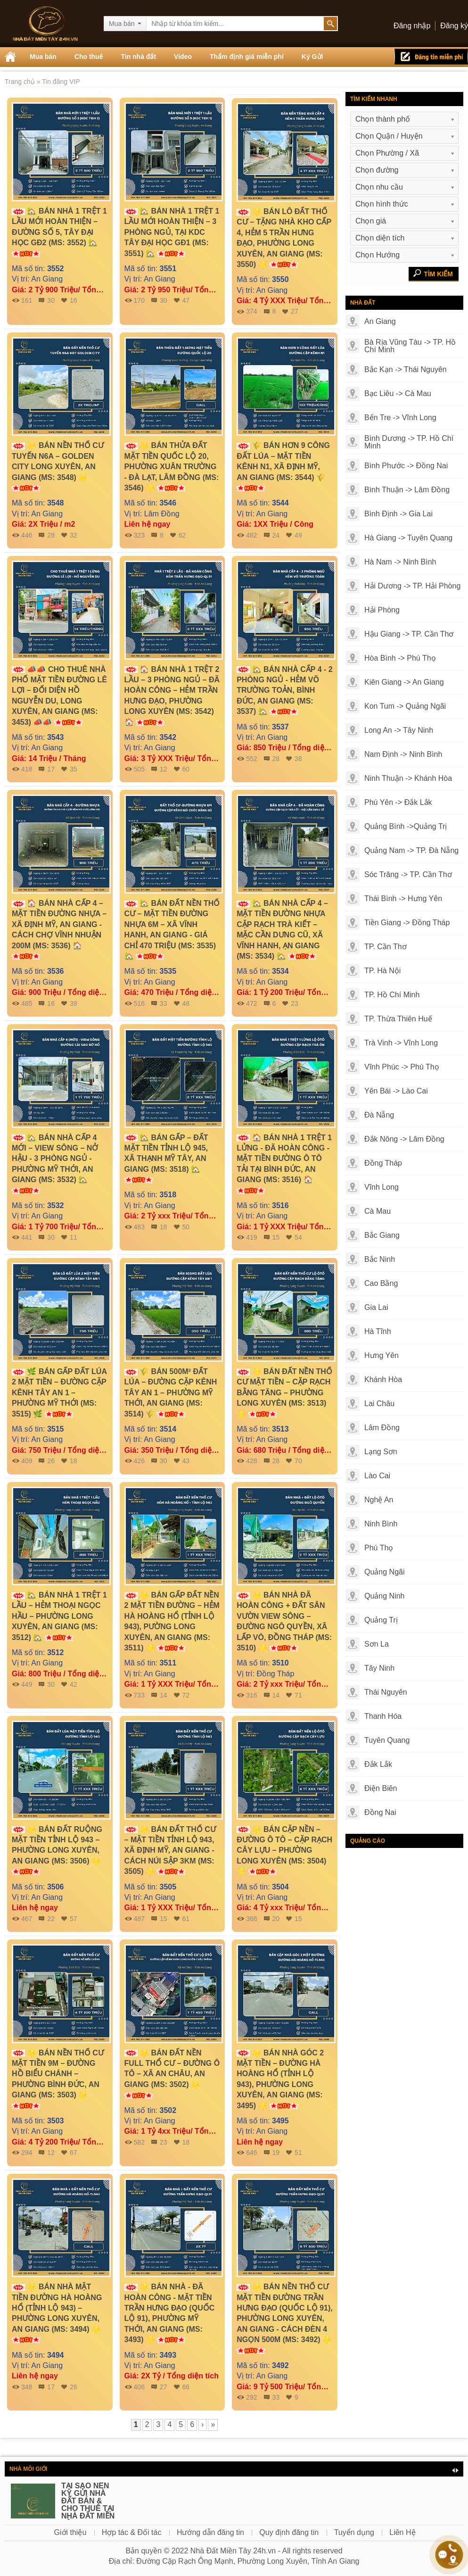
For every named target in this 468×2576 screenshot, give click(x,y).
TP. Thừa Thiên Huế (398, 1019)
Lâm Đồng (382, 1428)
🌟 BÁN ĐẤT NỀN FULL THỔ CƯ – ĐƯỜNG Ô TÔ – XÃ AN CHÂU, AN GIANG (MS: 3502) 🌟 (172, 2074)
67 (73, 2152)
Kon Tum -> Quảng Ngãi (405, 706)
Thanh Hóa (383, 1716)
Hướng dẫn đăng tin (210, 2532)
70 (298, 1461)
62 (182, 535)
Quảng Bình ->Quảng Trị (405, 826)
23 (294, 1003)
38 (298, 758)
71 (298, 1695)
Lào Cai (377, 1476)
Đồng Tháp (383, 1163)
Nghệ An (379, 1500)
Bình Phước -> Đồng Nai (406, 466)
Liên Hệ (402, 2532)
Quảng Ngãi (384, 1572)
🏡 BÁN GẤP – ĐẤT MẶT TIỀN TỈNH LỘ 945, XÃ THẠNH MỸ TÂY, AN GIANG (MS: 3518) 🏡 (166, 1159)
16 (73, 300)
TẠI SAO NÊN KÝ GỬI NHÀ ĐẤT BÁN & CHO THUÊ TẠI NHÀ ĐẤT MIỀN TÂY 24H (88, 2504)
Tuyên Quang (387, 1740)
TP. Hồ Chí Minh (391, 995)
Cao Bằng (381, 1283)
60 (186, 769)
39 (73, 1003)
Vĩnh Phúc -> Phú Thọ (401, 1067)
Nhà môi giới (28, 2469)
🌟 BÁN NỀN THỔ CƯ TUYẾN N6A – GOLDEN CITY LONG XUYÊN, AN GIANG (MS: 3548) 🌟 (58, 466)
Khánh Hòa (383, 1379)
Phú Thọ (378, 1548)
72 (186, 1695)
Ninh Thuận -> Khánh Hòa (408, 778)
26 (73, 2387)
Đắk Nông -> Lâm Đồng (404, 1139)
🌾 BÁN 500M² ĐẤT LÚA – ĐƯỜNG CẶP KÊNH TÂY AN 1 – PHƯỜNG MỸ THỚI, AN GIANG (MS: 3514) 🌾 (170, 1392)
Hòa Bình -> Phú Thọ (400, 658)
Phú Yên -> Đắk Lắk (398, 802)
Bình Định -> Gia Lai (398, 514)
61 (186, 1918)
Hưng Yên (381, 1355)
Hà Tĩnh (377, 1331)
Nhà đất (362, 302)
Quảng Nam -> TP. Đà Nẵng (411, 850)
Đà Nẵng (379, 1115)
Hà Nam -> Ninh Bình (400, 562)
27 (294, 311)
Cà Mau (377, 1211)
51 (298, 2152)
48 (186, 1003)
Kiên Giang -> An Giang (404, 682)
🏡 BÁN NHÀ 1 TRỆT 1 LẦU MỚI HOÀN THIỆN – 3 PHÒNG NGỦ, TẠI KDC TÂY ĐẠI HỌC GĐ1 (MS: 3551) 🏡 (172, 232)
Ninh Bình (380, 1524)
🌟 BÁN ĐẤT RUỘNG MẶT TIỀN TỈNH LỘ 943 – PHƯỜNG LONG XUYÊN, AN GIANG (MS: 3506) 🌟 (57, 1850)
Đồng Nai (380, 1812)
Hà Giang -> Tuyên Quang (408, 538)
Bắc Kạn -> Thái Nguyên (405, 369)
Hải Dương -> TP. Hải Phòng (412, 586)
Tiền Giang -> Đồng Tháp (407, 923)
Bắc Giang (382, 1235)
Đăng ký (454, 26)
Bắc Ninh (379, 1259)
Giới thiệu (70, 2532)
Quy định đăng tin (289, 2532)
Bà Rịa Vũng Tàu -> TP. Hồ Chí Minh (410, 346)
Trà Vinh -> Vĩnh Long (401, 1043)
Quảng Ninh (384, 1596)
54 (298, 1237)
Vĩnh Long (381, 1187)
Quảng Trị (381, 1620)
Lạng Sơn (380, 1452)
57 (73, 1918)
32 (73, 535)
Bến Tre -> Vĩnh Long (400, 418)
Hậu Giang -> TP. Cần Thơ (408, 634)
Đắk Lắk (378, 1764)
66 (186, 2387)
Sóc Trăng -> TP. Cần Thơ (408, 874)
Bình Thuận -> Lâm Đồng (407, 490)
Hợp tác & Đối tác (132, 2532)
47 (186, 300)
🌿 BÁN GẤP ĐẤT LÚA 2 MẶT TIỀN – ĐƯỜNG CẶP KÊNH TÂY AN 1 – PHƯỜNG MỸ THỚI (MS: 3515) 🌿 (59, 1392)
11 (73, 1237)
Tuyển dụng (354, 2532)
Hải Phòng (382, 610)
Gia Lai (376, 1307)
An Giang (380, 321)
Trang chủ (21, 81)
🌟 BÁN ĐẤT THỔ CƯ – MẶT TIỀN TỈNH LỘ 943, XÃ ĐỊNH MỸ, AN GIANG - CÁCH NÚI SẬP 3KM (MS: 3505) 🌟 (170, 1850)
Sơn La (376, 1644)
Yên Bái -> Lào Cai (396, 1091)
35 (73, 769)
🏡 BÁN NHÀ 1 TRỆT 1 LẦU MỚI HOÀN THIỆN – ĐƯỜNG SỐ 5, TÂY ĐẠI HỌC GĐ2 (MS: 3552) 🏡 (59, 232)
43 (186, 1461)
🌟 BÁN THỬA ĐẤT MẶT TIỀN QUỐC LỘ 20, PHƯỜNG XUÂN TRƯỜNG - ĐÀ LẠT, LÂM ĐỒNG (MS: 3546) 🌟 (171, 466)
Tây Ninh (379, 1668)
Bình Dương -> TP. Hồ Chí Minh (408, 442)
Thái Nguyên (385, 1692)
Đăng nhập (412, 26)
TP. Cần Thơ (385, 947)
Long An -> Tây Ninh (398, 730)
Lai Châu (379, 1404)
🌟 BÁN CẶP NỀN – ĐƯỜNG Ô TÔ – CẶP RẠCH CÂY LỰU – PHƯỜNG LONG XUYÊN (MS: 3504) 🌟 (284, 1850)
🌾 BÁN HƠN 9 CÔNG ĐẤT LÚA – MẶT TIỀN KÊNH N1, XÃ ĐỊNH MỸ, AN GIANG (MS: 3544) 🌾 (283, 466)
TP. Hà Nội (382, 971)
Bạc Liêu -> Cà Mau (397, 393)
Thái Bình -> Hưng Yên (403, 899)
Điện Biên (380, 1788)
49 (298, 535)
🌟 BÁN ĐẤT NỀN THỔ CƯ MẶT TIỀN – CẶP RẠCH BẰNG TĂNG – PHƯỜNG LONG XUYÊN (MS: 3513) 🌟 (284, 1392)
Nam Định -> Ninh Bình (403, 754)
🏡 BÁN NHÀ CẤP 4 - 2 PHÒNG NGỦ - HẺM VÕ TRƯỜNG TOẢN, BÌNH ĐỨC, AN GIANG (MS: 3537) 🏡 (285, 690)
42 (73, 1684)
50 (186, 1227)
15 (298, 1918)
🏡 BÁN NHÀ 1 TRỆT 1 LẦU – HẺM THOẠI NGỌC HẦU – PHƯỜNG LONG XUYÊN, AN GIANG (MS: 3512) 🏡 (59, 1616)
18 (73, 1461)
